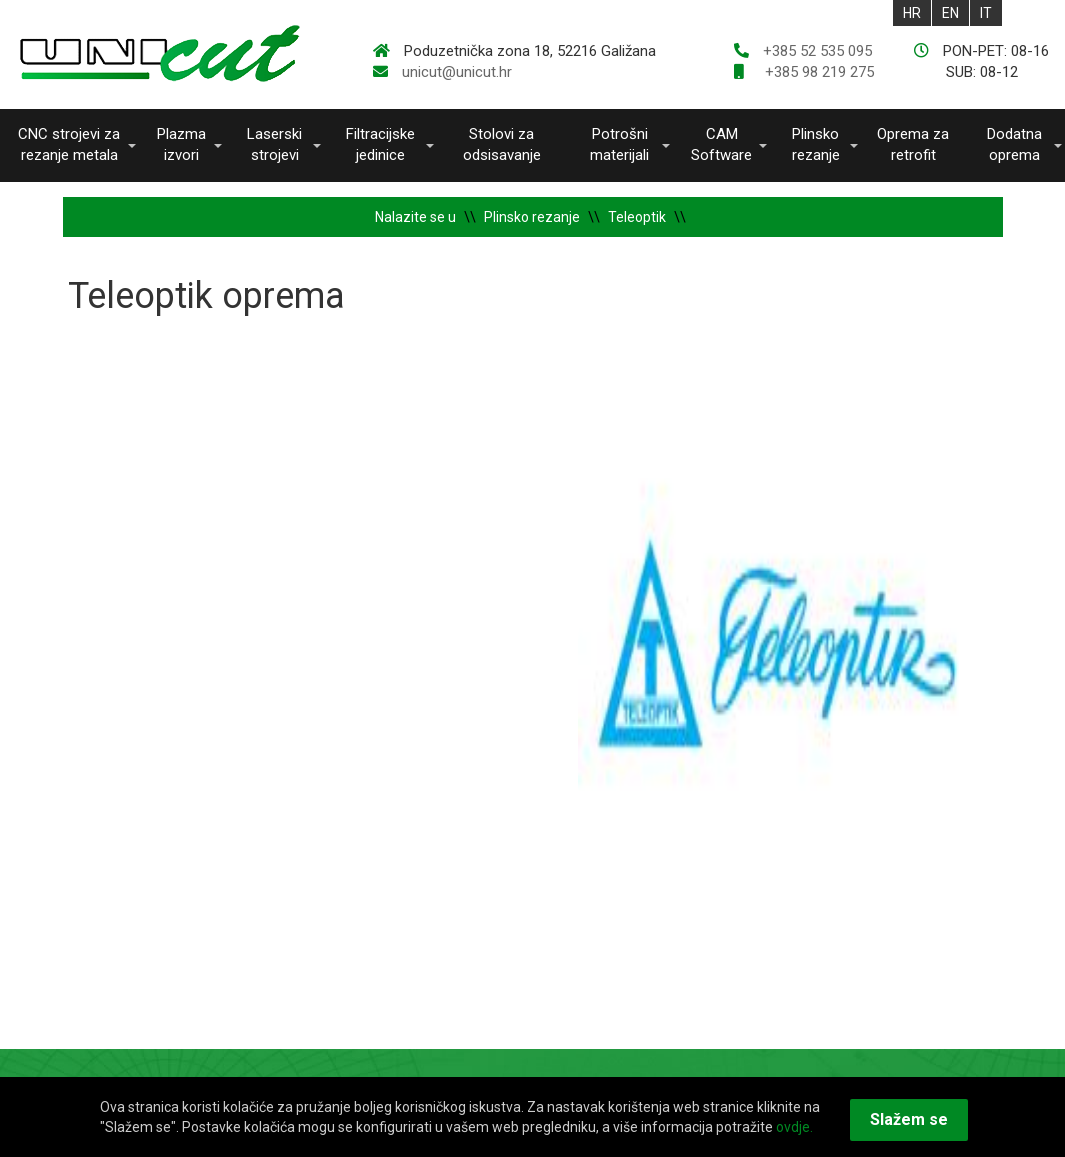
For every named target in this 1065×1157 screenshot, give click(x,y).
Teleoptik (637, 217)
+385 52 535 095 (817, 51)
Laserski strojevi (274, 144)
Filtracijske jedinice (380, 144)
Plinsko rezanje (816, 144)
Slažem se (909, 1119)
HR (912, 13)
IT (986, 13)
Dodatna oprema (1014, 144)
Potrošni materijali (619, 144)
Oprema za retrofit (913, 144)
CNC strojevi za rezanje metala (69, 144)
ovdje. (794, 1127)
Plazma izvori (181, 144)
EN (950, 13)
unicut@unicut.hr (457, 72)
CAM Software (721, 144)
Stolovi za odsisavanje (502, 144)
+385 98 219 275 (817, 72)
